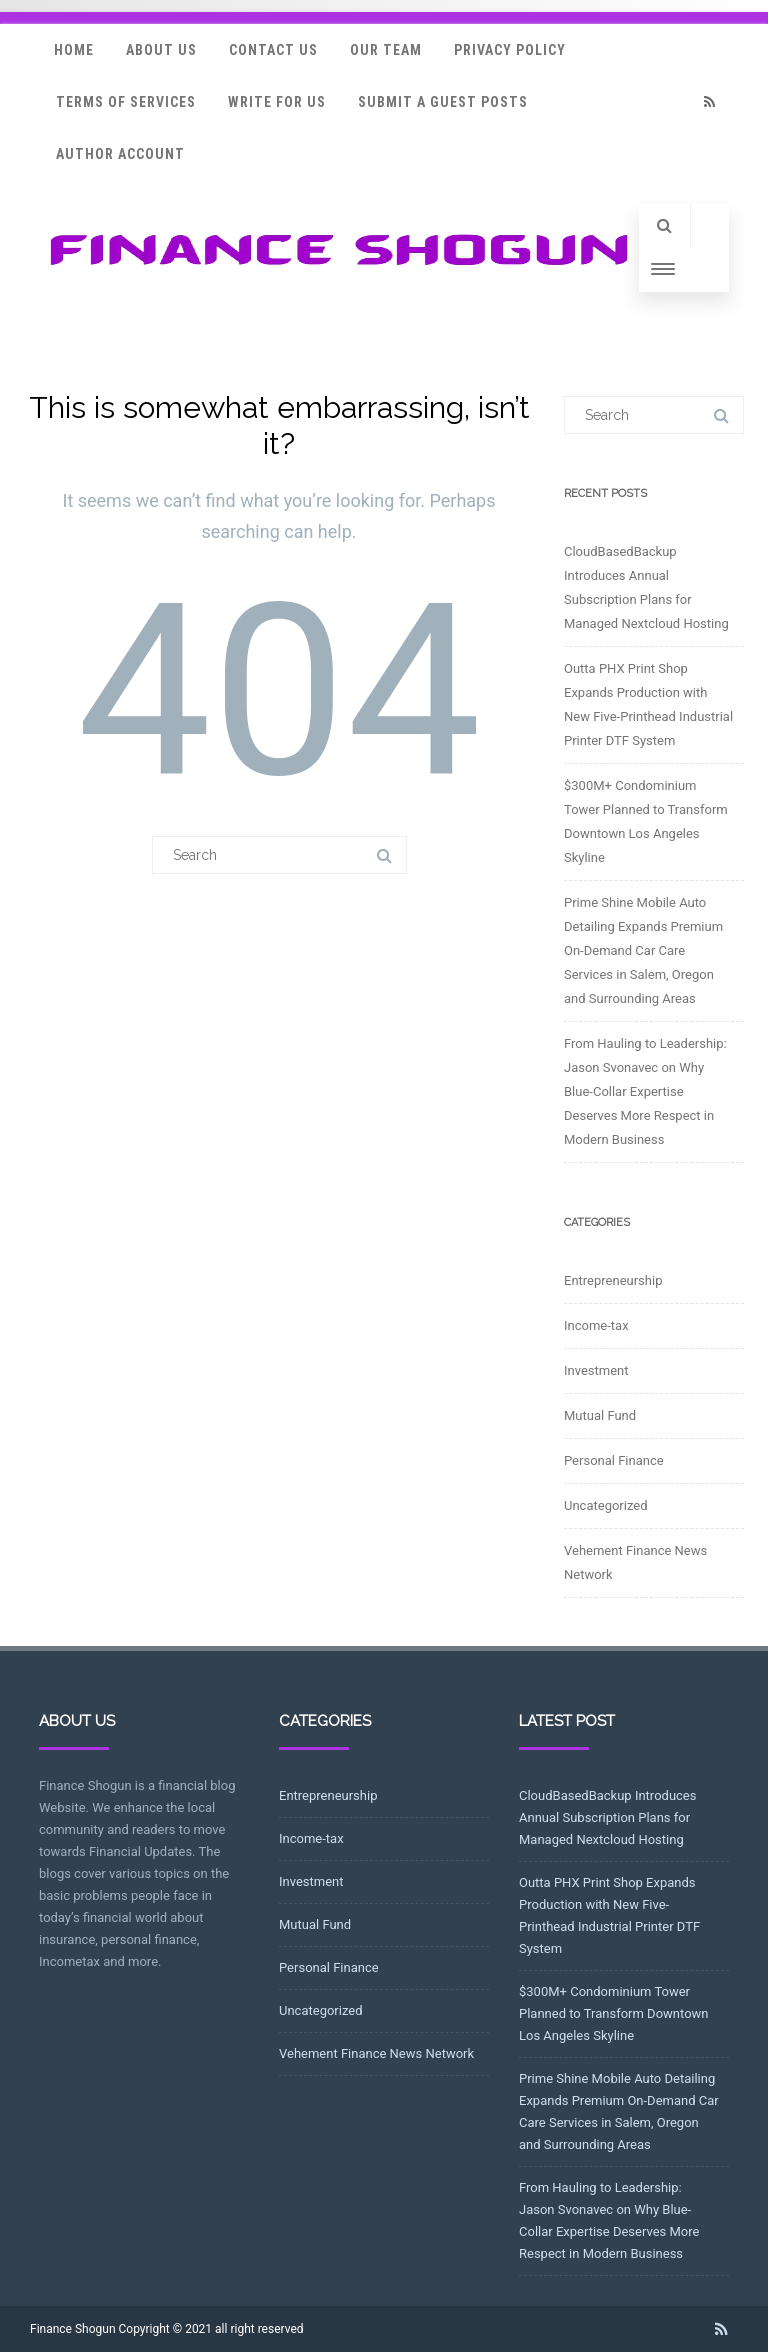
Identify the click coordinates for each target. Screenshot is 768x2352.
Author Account (120, 154)
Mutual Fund (600, 1415)
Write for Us (277, 102)
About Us (161, 50)
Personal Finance (614, 1460)
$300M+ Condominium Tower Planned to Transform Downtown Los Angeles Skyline (614, 2013)
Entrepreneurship (613, 1280)
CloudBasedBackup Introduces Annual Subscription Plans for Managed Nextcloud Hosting (607, 1817)
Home (74, 50)
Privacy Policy (510, 50)
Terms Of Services (126, 102)
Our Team (386, 50)
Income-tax (596, 1325)
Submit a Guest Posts (443, 102)
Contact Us (273, 50)
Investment (596, 1370)
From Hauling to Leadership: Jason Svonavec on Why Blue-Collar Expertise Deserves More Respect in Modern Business (645, 1091)
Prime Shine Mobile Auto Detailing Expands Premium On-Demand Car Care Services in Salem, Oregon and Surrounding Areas (643, 950)
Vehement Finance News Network (376, 2053)
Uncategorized (605, 1505)
